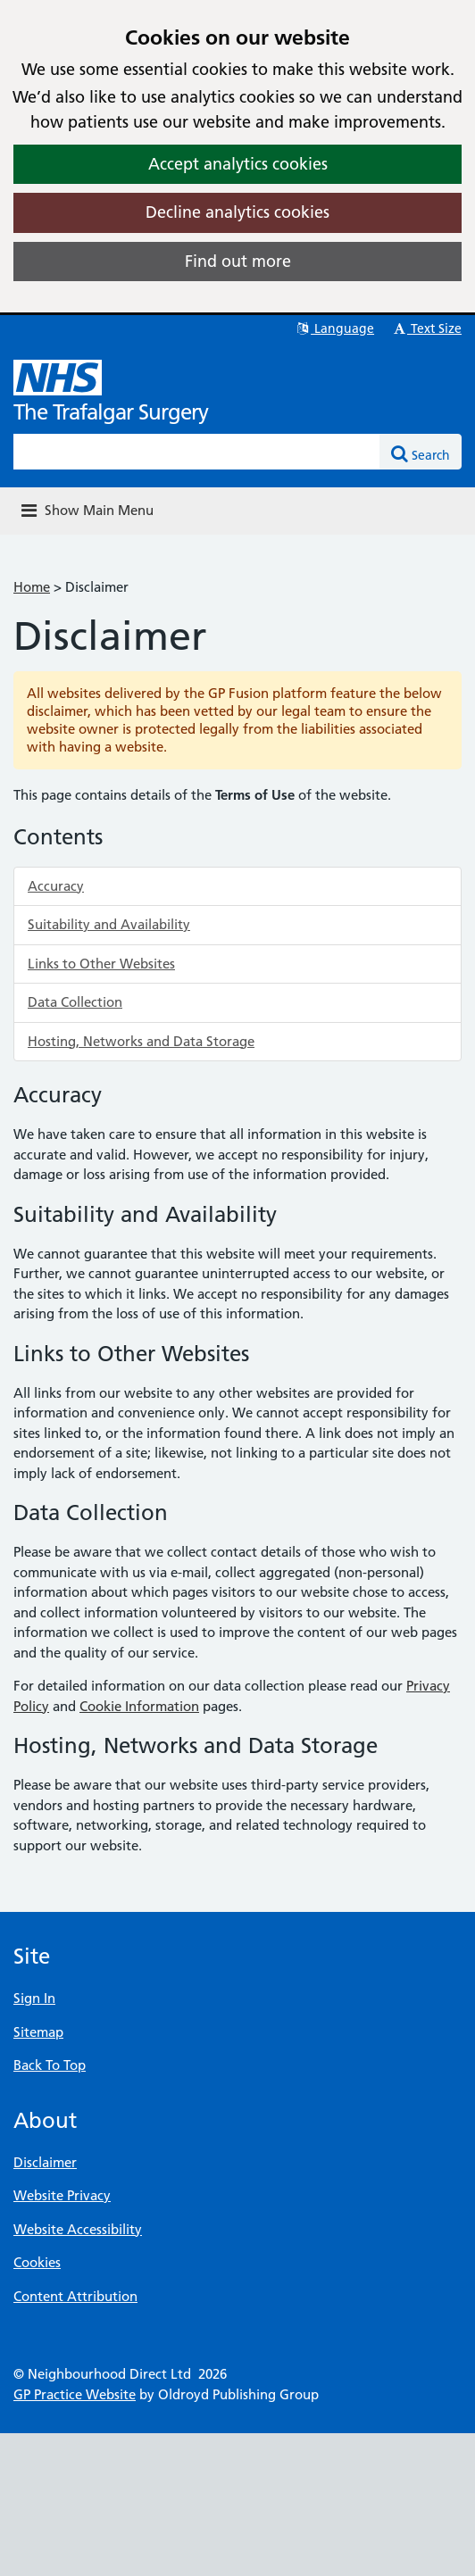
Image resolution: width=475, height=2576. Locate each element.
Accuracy (56, 885)
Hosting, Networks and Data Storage (141, 1041)
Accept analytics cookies (238, 164)
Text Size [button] (426, 328)
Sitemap (38, 2031)
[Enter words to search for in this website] (196, 451)
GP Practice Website (74, 2394)
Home (31, 586)
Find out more (238, 261)
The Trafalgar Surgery (110, 412)
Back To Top (49, 2065)
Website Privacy (62, 2195)
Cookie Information (139, 1706)
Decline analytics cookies (237, 212)
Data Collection (75, 1001)
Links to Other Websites (101, 963)
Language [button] (334, 328)
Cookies (37, 2262)
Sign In (34, 1998)
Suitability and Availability (109, 924)
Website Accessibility (77, 2229)
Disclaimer (45, 2162)
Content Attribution (75, 2296)
